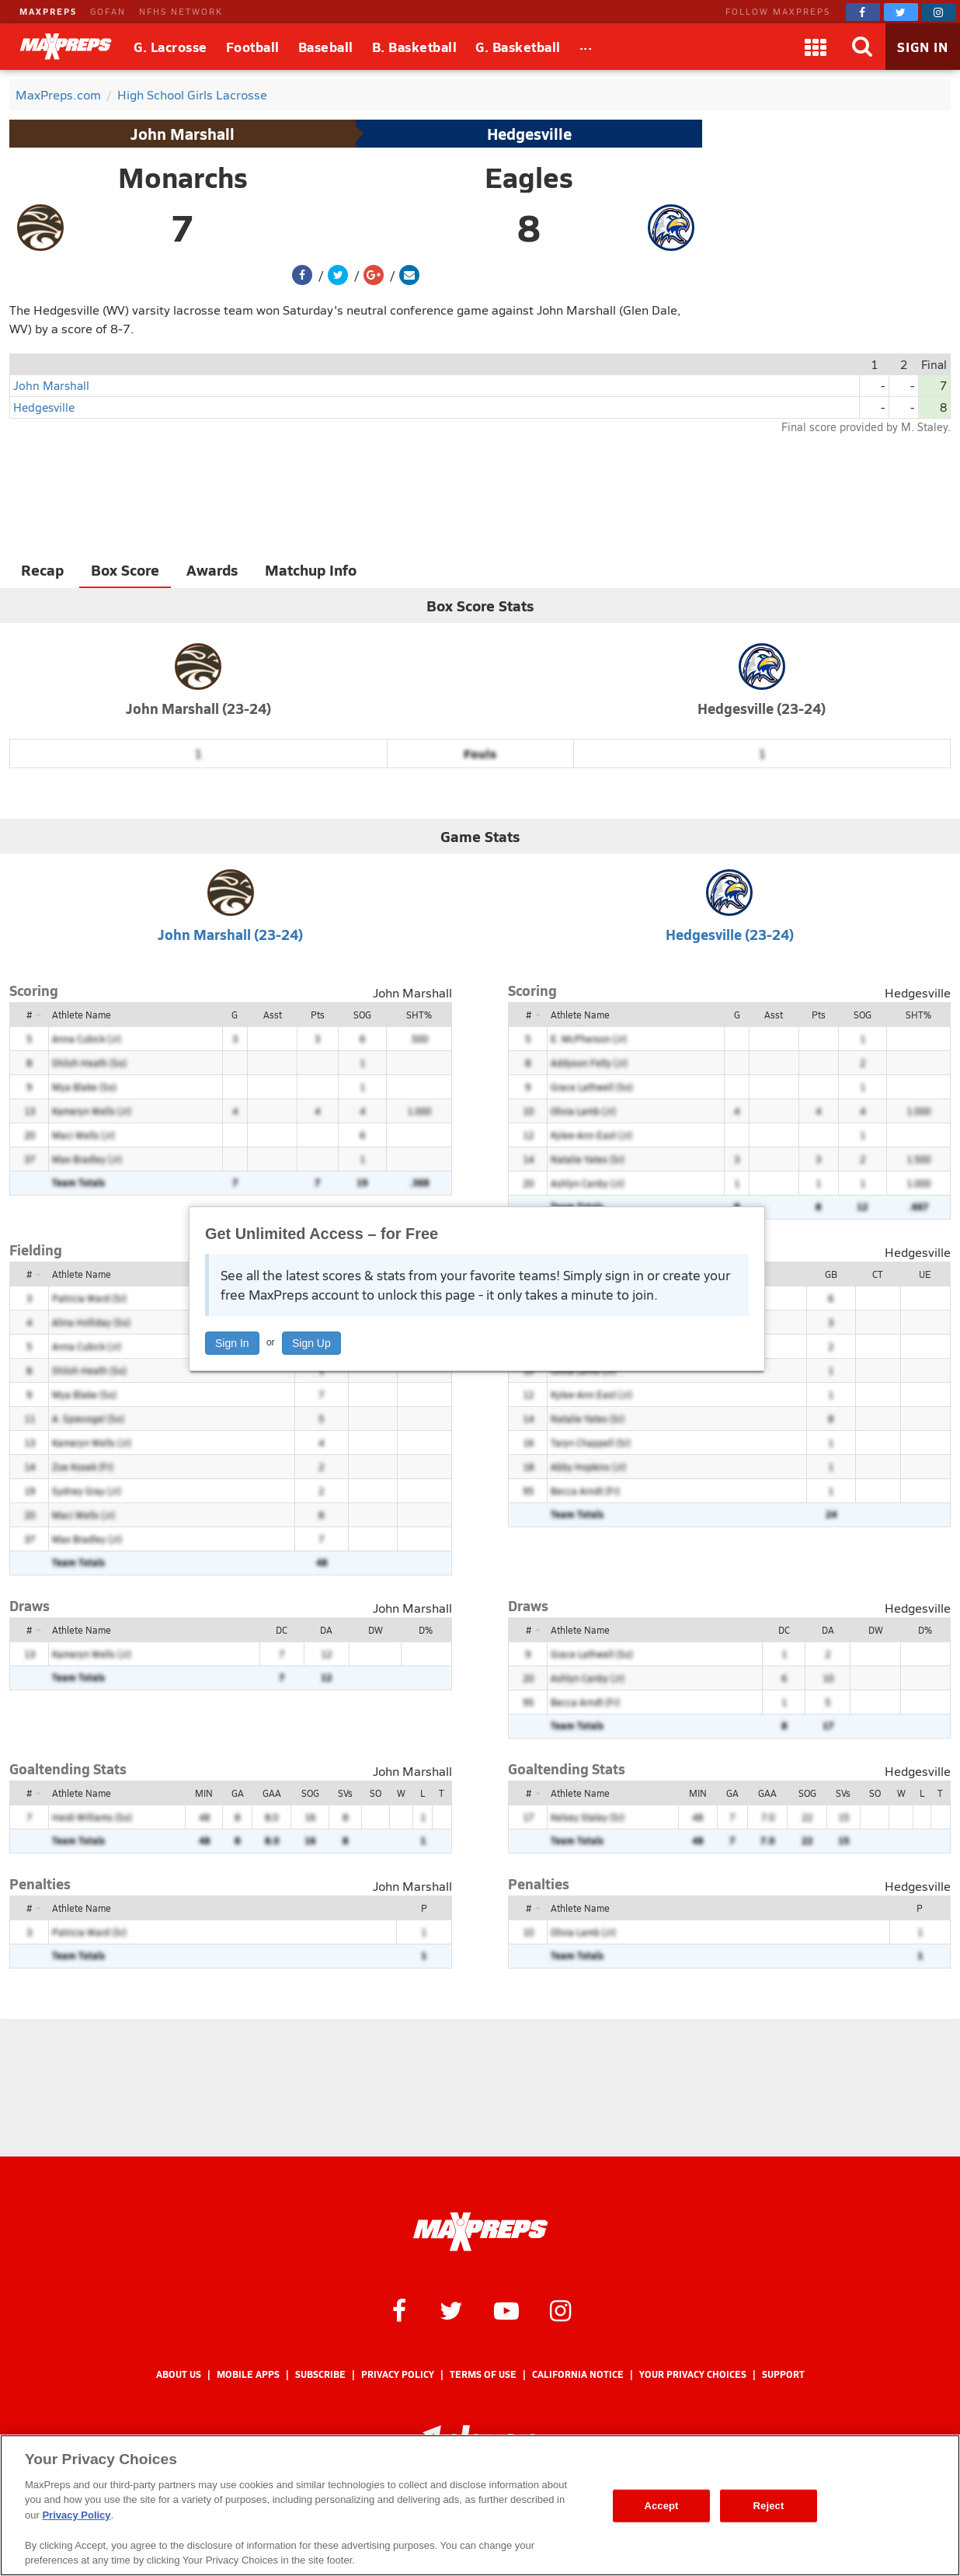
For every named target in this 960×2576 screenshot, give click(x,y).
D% (426, 1630)
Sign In (232, 1343)
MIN (204, 1793)
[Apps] (815, 46)
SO (375, 1793)
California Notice (578, 2374)
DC (281, 1630)
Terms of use (483, 2374)
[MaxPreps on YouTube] (506, 2309)
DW (375, 1630)
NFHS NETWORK (181, 11)
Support (783, 2374)
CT (877, 1274)
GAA (272, 1793)
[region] (480, 2505)
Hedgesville (529, 133)
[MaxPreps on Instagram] (939, 12)
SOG (362, 1014)
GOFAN (108, 11)
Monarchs (183, 177)
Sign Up (311, 1343)
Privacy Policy (397, 2374)
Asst (272, 1014)
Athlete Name (81, 1014)
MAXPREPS (48, 11)
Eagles (529, 177)
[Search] (862, 46)
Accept (661, 2506)
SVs (345, 1793)
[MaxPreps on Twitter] (901, 12)
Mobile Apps (248, 2374)
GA (237, 1793)
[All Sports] (586, 46)
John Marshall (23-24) (198, 708)
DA (326, 1630)
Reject (768, 2506)
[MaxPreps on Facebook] (863, 12)
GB (831, 1274)
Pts (318, 1014)
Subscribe (320, 2374)
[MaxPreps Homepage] (480, 2231)
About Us (178, 2374)
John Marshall (182, 133)
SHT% (419, 1014)
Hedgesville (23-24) (761, 708)
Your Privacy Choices (692, 2374)
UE (925, 1274)
